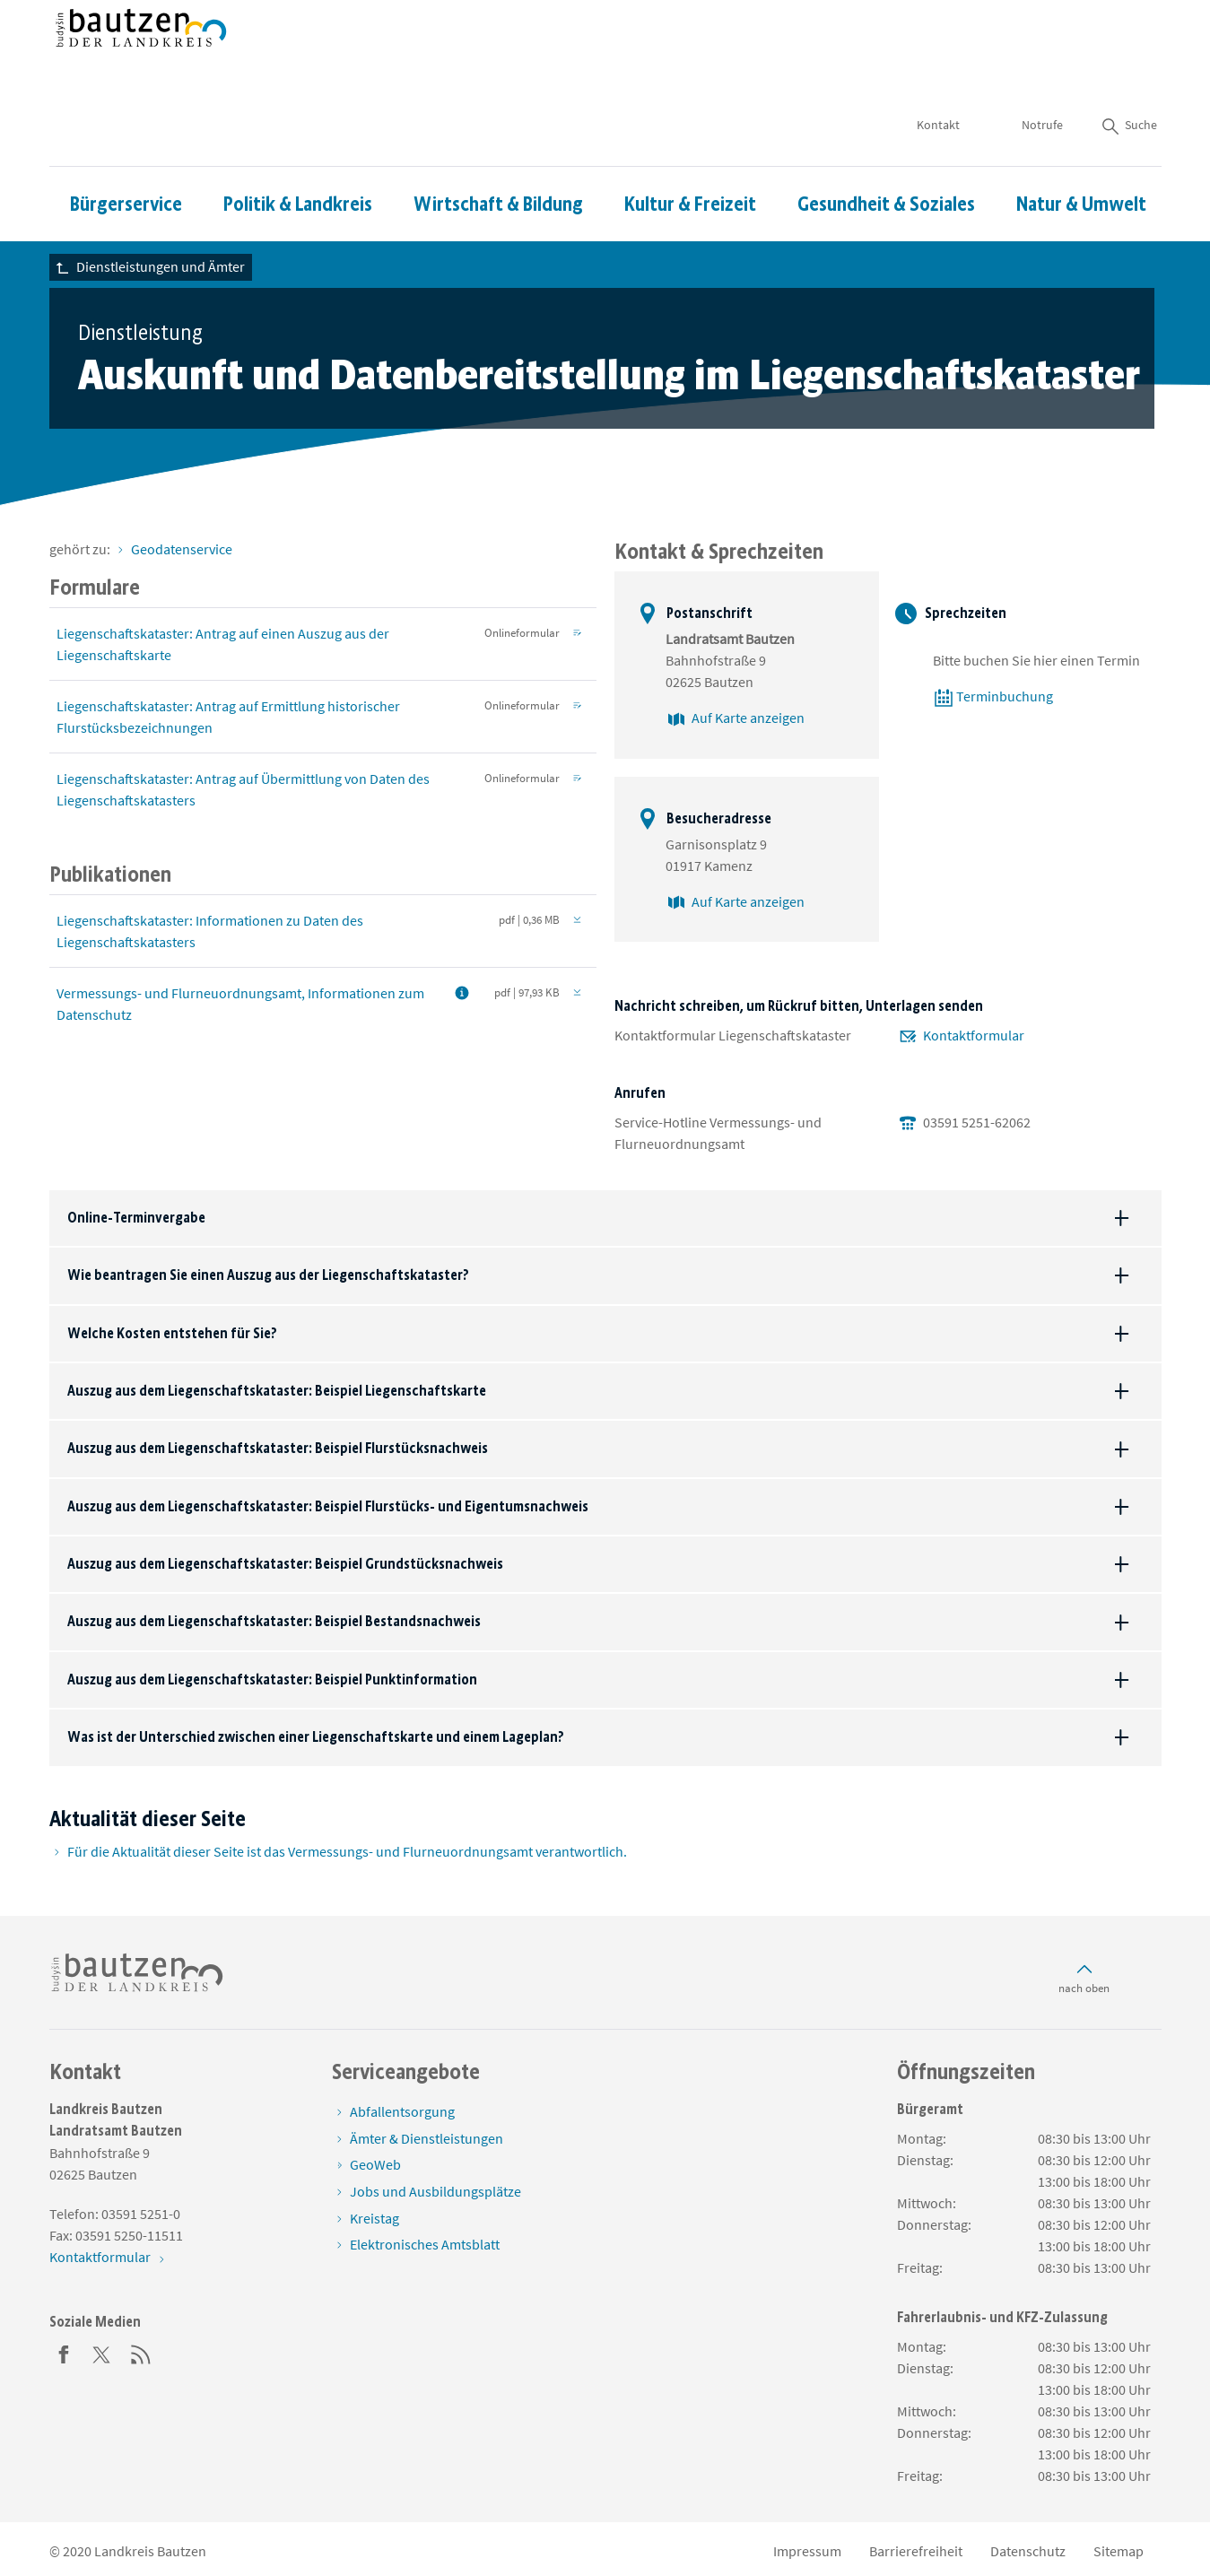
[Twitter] (102, 2353)
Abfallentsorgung (402, 2111)
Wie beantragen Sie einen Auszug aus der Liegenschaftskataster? (268, 1275)
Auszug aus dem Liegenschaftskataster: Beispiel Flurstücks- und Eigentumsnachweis (327, 1506)
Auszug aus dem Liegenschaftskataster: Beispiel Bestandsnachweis (274, 1621)
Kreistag (374, 2218)
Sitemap (1118, 2551)
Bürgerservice (126, 151)
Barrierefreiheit (915, 2551)
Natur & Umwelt (1081, 151)
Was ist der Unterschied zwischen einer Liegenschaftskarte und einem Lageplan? (315, 1736)
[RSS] (140, 2353)
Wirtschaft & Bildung (498, 151)
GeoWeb (375, 2164)
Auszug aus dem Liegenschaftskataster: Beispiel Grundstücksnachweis (285, 1563)
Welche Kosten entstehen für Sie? (172, 1333)
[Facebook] (63, 2353)
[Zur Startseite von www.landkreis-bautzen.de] (141, 56)
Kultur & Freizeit (690, 151)
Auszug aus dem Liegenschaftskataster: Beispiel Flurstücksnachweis (277, 1448)
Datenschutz (1028, 2551)
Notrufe (1042, 72)
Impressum (807, 2551)
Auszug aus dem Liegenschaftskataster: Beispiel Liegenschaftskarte (276, 1390)
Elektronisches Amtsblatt (425, 2244)
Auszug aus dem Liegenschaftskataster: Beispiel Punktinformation (272, 1679)
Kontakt (938, 72)
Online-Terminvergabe (136, 1217)
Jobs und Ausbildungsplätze (435, 2191)
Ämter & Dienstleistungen (426, 2138)
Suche (1128, 72)
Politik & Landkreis (297, 151)
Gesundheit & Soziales (886, 151)
